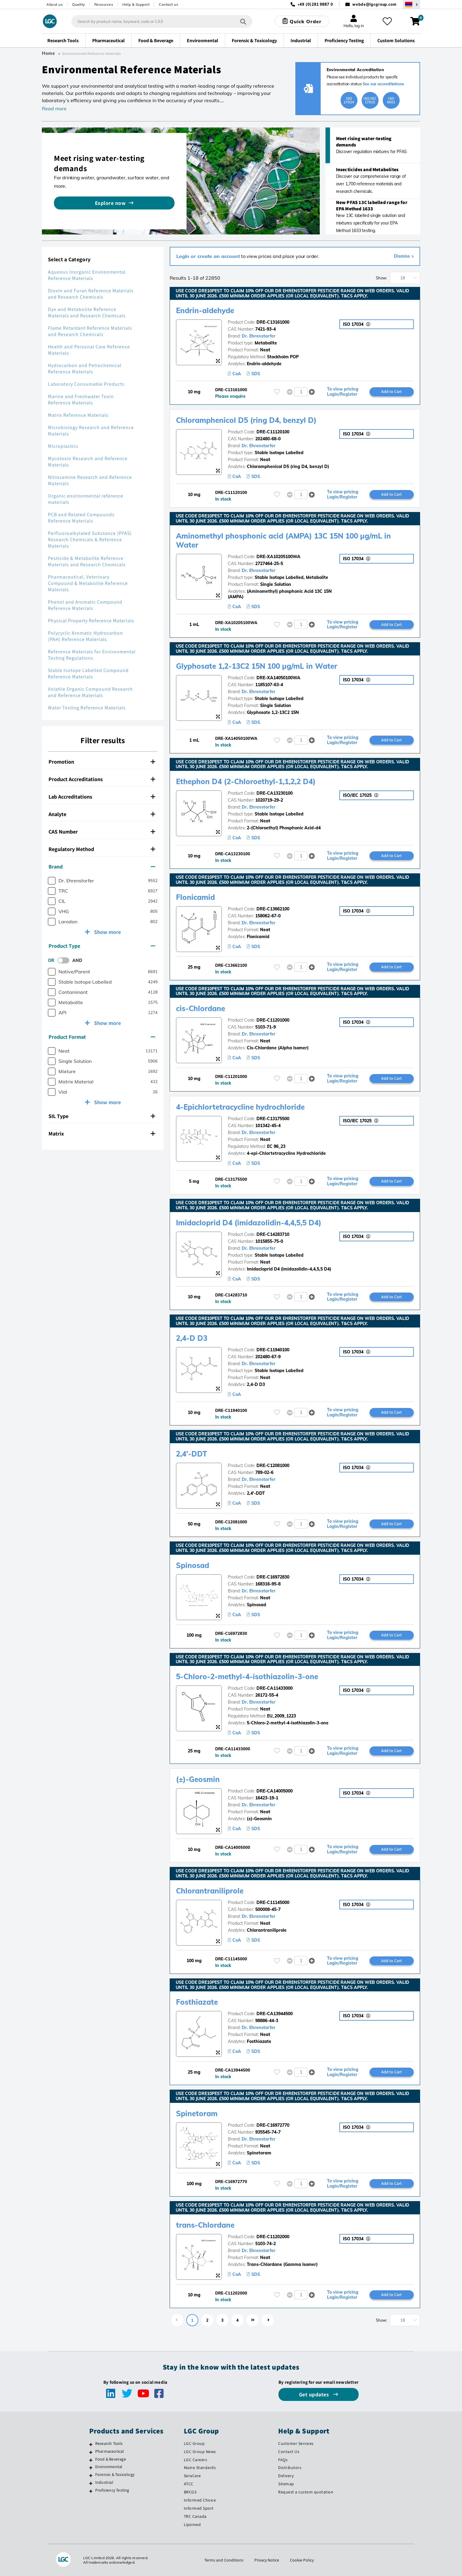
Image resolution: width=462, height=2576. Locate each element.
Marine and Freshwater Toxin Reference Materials (81, 399)
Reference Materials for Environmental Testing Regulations (92, 655)
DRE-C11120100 (272, 432)
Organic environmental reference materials (85, 499)
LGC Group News (200, 2451)
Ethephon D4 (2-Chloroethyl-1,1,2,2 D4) (246, 781)
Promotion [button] (102, 761)
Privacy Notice (266, 2560)
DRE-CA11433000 (274, 1688)
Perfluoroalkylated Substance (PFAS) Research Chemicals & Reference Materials (90, 539)
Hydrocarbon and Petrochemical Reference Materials (84, 368)
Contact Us (288, 2451)
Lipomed (192, 2524)
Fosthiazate (197, 2001)
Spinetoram (197, 2113)
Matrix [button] (102, 1133)
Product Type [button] (102, 945)
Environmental (109, 2466)
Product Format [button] (102, 1036)
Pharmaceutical (109, 2451)
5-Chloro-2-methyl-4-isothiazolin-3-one (247, 1676)
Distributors (289, 2467)
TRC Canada (195, 2516)
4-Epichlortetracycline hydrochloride (240, 1106)
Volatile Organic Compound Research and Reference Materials (90, 692)
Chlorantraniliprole (210, 1890)
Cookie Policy (302, 2560)
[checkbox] (51, 880)
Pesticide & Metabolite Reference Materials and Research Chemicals (87, 561)
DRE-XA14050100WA (278, 677)
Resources (103, 4)
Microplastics (63, 446)
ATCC (188, 2483)
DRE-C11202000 (272, 2236)
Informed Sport (199, 2508)
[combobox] (161, 21)
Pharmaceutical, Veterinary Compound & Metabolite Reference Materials (88, 583)
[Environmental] (91, 2467)
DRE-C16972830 (272, 1577)
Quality (78, 4)
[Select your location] (411, 4)
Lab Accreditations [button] (102, 796)
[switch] (65, 960)
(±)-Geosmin (198, 1779)
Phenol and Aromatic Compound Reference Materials (85, 605)
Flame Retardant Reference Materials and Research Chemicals (90, 331)
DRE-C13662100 (272, 909)
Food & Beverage (110, 2459)
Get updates (314, 2394)
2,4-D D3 (191, 1338)
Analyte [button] (102, 814)
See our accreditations (383, 83)
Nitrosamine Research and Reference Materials (90, 480)
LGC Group (194, 2443)
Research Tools (109, 2443)
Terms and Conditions (224, 2560)
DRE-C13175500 (272, 1118)
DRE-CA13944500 (274, 2013)
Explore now (110, 202)
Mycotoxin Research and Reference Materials (87, 461)
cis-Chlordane (200, 1008)
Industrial (104, 2482)
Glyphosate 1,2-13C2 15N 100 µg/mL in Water (256, 666)
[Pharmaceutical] (91, 2452)
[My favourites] (387, 21)
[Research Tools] (91, 2444)
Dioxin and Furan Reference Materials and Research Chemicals (91, 293)
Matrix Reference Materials (78, 415)
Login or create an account (208, 256)
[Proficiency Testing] (91, 2491)
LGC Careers (195, 2459)
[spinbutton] (300, 391)
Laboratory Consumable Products (86, 384)
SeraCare (192, 2475)
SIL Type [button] (102, 1116)
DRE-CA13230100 (274, 793)
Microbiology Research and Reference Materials (91, 430)
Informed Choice (200, 2500)
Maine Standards (200, 2467)
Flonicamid (195, 897)
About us (54, 4)
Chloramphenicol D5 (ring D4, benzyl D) (246, 420)
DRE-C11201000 (272, 1020)
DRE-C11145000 (272, 1902)
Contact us (168, 4)
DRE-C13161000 (272, 322)
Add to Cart (391, 391)
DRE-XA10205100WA (278, 556)
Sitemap (286, 2483)
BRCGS (190, 2492)
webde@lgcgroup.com (374, 4)
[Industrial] (91, 2483)
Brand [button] (102, 866)
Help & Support (135, 4)
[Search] (243, 21)
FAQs (283, 2459)
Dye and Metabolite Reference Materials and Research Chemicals (87, 312)
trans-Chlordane (205, 2224)
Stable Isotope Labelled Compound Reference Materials (88, 673)
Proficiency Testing (112, 2490)
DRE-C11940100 (272, 1349)
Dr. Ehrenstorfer (258, 336)
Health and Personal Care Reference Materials (89, 350)
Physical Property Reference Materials (91, 620)
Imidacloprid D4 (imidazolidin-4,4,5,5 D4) (248, 1222)
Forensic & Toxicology (114, 2474)
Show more (107, 931)
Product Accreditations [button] (102, 779)
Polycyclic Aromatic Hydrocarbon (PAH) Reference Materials (85, 636)
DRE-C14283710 (272, 1234)
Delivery (286, 2475)
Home (48, 53)
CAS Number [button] (102, 831)
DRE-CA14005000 (274, 1791)
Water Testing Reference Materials (87, 708)
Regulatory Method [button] (102, 849)
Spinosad (192, 1565)
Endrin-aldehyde (205, 310)
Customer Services (296, 2443)
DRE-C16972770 (272, 2125)
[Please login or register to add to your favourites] (277, 391)
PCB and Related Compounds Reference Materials (81, 517)
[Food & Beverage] (91, 2460)
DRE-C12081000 (272, 1465)
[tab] (103, 762)
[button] (312, 391)
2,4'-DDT (191, 1453)
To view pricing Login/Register (342, 392)
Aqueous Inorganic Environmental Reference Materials (87, 275)
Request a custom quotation (305, 2492)
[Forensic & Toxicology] (91, 2475)
